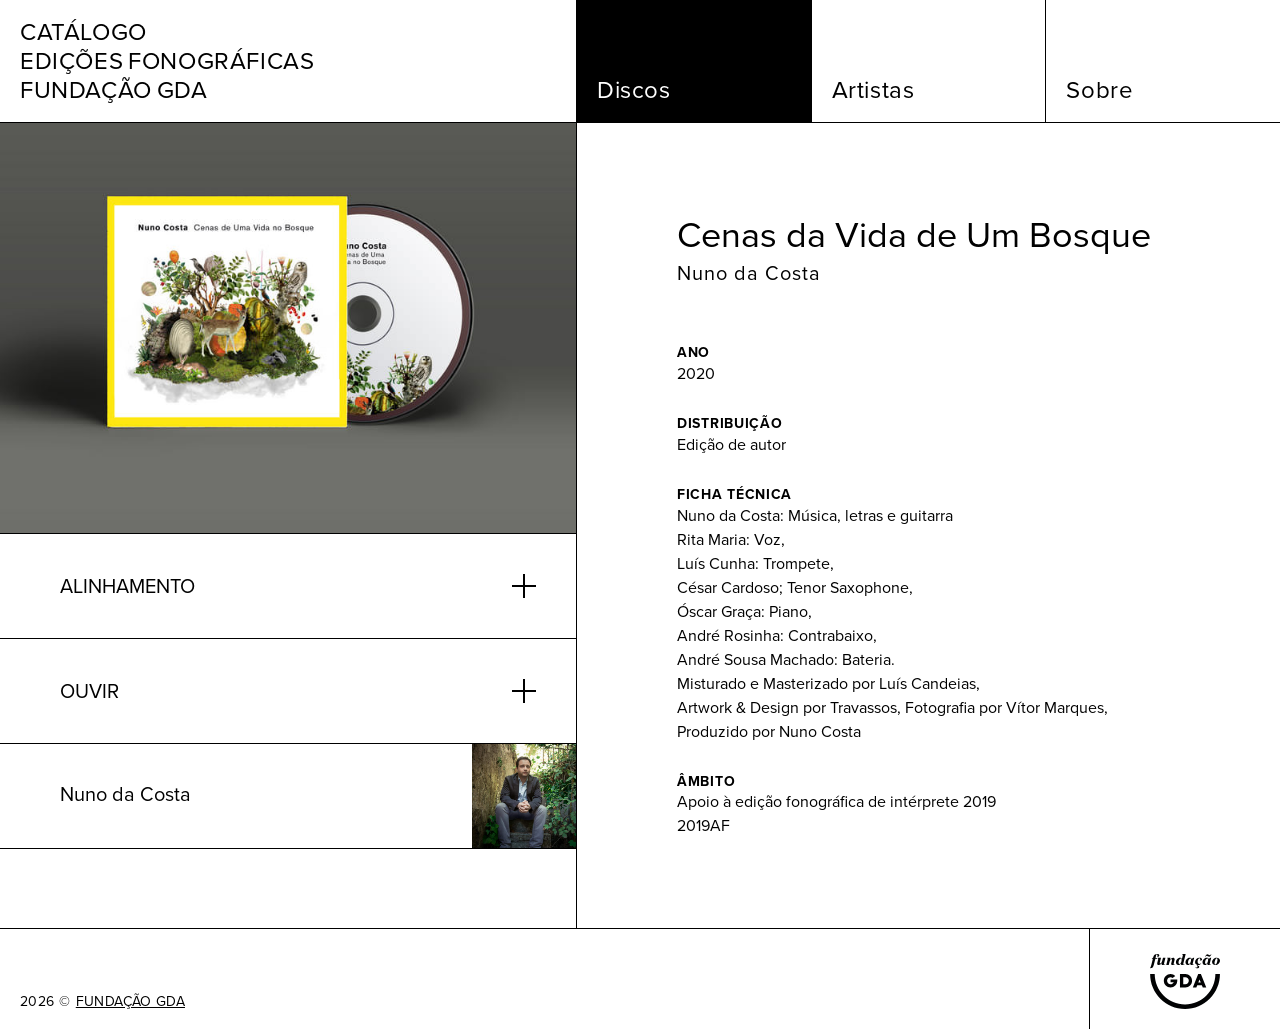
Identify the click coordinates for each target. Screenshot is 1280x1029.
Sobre (1099, 90)
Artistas (873, 90)
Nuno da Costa (749, 273)
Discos (634, 90)
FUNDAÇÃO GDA (130, 1002)
